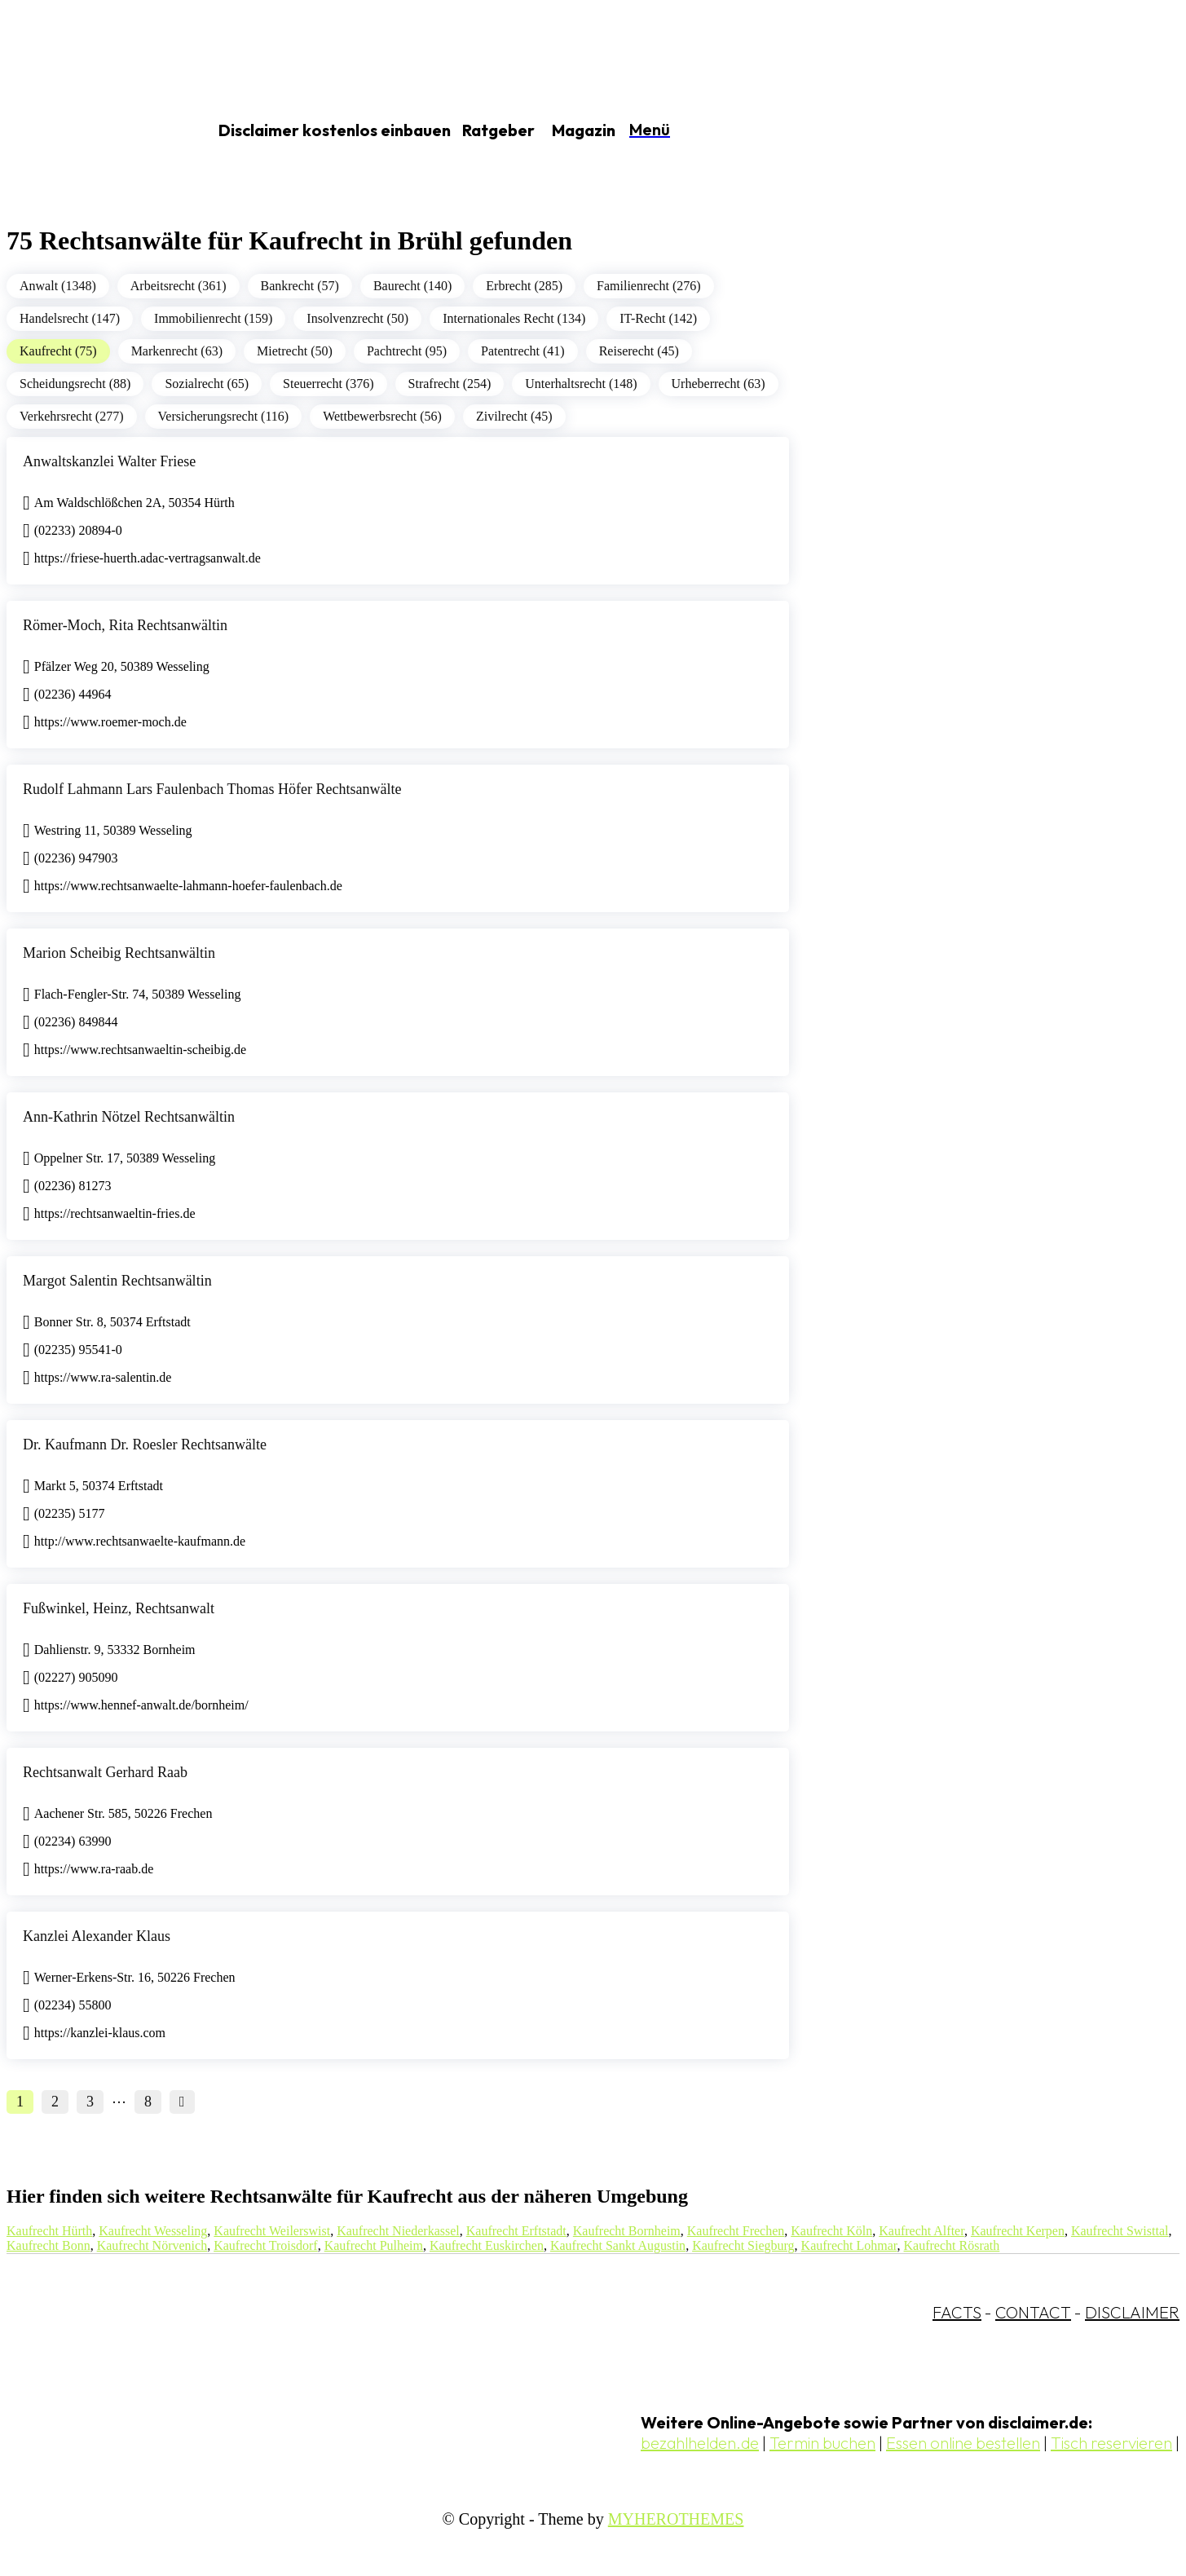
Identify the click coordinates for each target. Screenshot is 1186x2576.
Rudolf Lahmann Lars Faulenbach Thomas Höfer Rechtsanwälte (212, 789)
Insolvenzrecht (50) (357, 318)
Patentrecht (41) (523, 351)
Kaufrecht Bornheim (627, 2231)
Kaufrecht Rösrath (952, 2245)
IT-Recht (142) (658, 318)
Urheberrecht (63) (718, 383)
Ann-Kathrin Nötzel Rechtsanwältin (129, 1117)
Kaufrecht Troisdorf (266, 2245)
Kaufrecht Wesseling (153, 2231)
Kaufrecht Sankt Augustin (618, 2245)
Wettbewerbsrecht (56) (382, 416)
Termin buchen (822, 2443)
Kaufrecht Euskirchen (487, 2245)
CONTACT (1033, 2312)
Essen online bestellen (963, 2443)
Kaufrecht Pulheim (373, 2245)
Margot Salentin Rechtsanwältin (117, 1281)
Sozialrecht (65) (207, 383)
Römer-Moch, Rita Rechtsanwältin (125, 625)
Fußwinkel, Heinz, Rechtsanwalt (118, 1608)
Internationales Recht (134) (514, 318)
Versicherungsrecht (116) (223, 416)
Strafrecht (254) (450, 383)
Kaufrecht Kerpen (1018, 2231)
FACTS (956, 2312)
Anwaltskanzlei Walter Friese (109, 461)
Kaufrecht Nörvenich (152, 2245)
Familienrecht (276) (649, 286)
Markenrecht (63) (177, 351)
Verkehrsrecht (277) (72, 416)
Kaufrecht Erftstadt (516, 2231)
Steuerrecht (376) (328, 383)
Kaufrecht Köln (831, 2231)
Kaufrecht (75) (58, 351)
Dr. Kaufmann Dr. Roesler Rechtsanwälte (145, 1444)
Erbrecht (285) (524, 286)
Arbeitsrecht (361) (178, 286)
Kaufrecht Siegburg (743, 2245)
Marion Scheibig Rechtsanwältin (119, 953)
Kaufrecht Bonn (48, 2245)
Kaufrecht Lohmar (849, 2245)
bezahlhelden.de (700, 2443)
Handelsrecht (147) (70, 318)
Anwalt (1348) (58, 286)
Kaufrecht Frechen (736, 2231)
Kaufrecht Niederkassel (398, 2231)
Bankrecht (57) (300, 286)
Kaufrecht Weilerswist (272, 2231)
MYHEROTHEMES (676, 2519)
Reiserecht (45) (639, 351)
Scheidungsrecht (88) (75, 383)
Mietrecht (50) (295, 351)
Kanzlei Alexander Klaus (96, 1936)
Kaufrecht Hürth (49, 2231)
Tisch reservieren (1111, 2443)
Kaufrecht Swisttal (1120, 2231)
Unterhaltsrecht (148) (581, 383)
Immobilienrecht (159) (213, 318)
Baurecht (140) (412, 286)
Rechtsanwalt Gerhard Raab (105, 1772)
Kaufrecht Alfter (921, 2231)
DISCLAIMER (1132, 2312)
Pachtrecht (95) (407, 351)
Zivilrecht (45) (514, 416)
